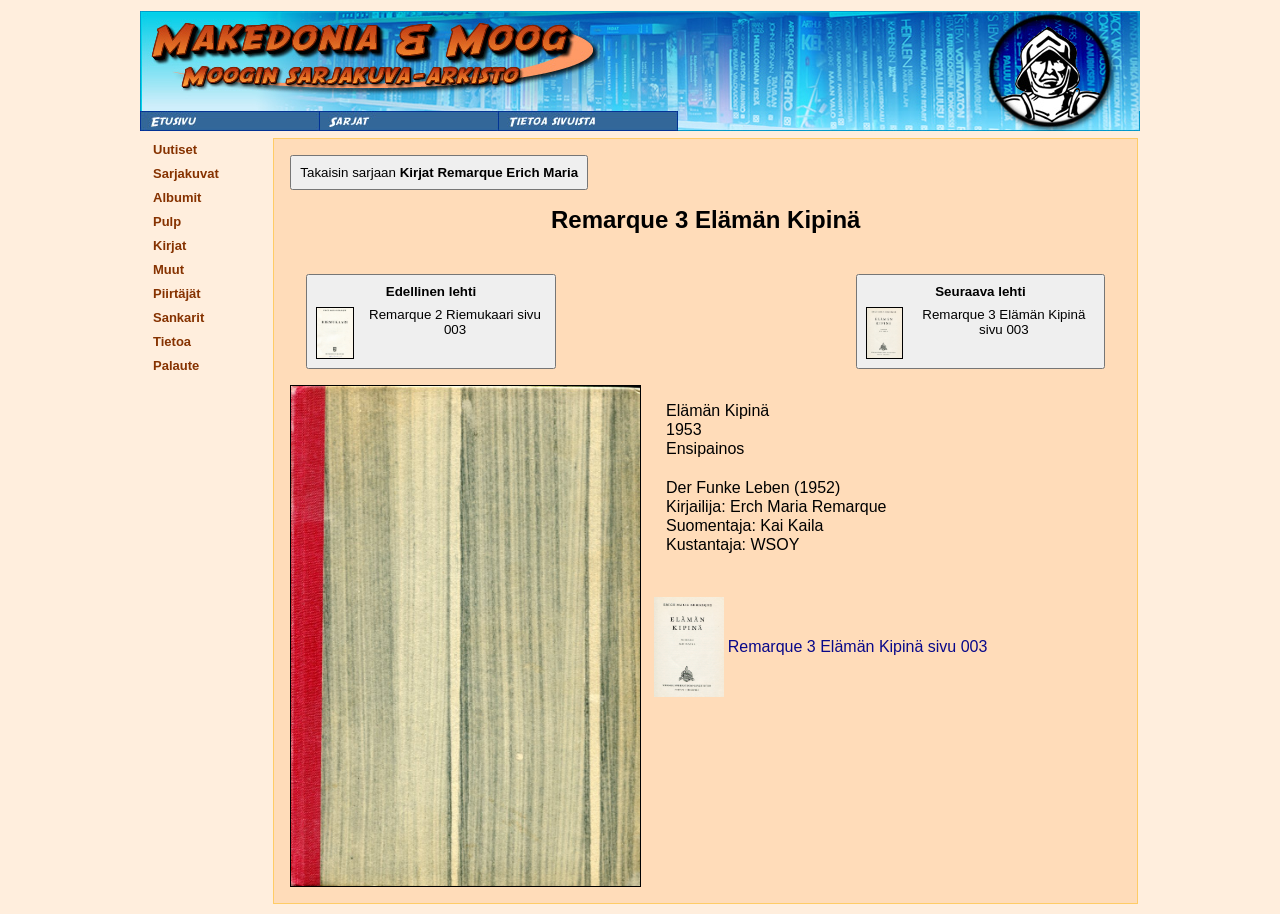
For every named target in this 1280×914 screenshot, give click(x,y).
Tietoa (172, 341)
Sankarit (178, 317)
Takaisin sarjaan (439, 172)
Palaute (176, 365)
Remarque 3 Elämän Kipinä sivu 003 (976, 321)
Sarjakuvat (186, 173)
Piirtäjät (177, 293)
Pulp (167, 221)
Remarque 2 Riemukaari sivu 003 (428, 321)
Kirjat (169, 245)
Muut (168, 269)
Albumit (177, 197)
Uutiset (175, 149)
